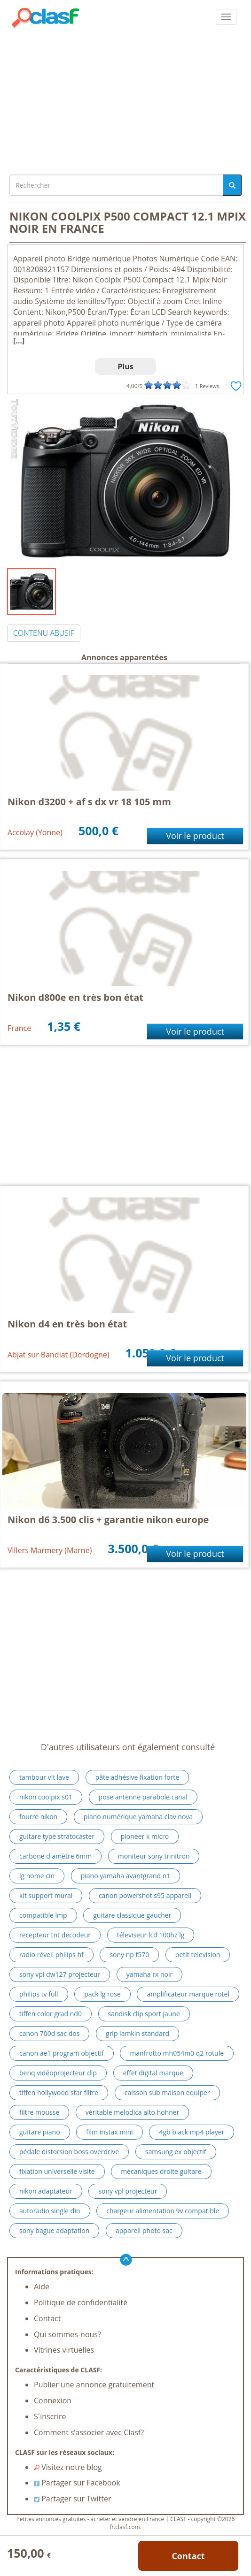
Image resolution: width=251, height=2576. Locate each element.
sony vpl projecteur (127, 2191)
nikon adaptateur (45, 2191)
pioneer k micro (145, 1836)
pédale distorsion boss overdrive (69, 2151)
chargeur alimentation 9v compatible (162, 2210)
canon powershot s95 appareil (145, 1895)
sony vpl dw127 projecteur (59, 1974)
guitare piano (39, 2131)
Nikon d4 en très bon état (67, 1324)
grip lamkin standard (137, 2033)
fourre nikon (38, 1816)
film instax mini (109, 2131)
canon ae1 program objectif (61, 2053)
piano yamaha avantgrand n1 (126, 1875)
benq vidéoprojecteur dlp (58, 2072)
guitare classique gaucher (132, 1915)
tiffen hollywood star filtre (58, 2092)
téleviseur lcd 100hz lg (151, 1934)
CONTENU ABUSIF (43, 633)
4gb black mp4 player (191, 2131)
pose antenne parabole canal (143, 1796)
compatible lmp (43, 1915)
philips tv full (38, 1993)
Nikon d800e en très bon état (75, 997)
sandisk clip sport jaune (144, 2013)
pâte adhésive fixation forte (137, 1777)
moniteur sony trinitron (154, 1856)
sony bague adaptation (54, 2230)
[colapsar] (226, 17)
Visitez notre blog (68, 2467)
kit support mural (45, 1895)
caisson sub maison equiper (167, 2092)
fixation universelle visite (57, 2171)
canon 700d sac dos (49, 2033)
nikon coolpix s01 (45, 1796)
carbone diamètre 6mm (55, 1856)
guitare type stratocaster (56, 1836)
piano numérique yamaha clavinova (138, 1816)
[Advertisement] (125, 99)
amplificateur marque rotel (188, 1993)
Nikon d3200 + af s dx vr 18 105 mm (89, 801)
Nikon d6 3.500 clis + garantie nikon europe (108, 1519)
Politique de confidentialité (80, 2302)
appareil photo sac (144, 2230)
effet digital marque (153, 2072)
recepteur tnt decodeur (55, 1934)
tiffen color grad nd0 (50, 2013)
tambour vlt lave (44, 1777)
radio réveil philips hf (51, 1954)
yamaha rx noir (149, 1974)
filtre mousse (39, 2112)
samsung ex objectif (175, 2151)
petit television (197, 1954)
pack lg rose (102, 1993)
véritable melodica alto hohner (133, 2112)
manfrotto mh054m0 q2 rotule (177, 2053)
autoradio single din (49, 2210)
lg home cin (37, 1875)
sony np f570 (129, 1954)
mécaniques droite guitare (161, 2171)
